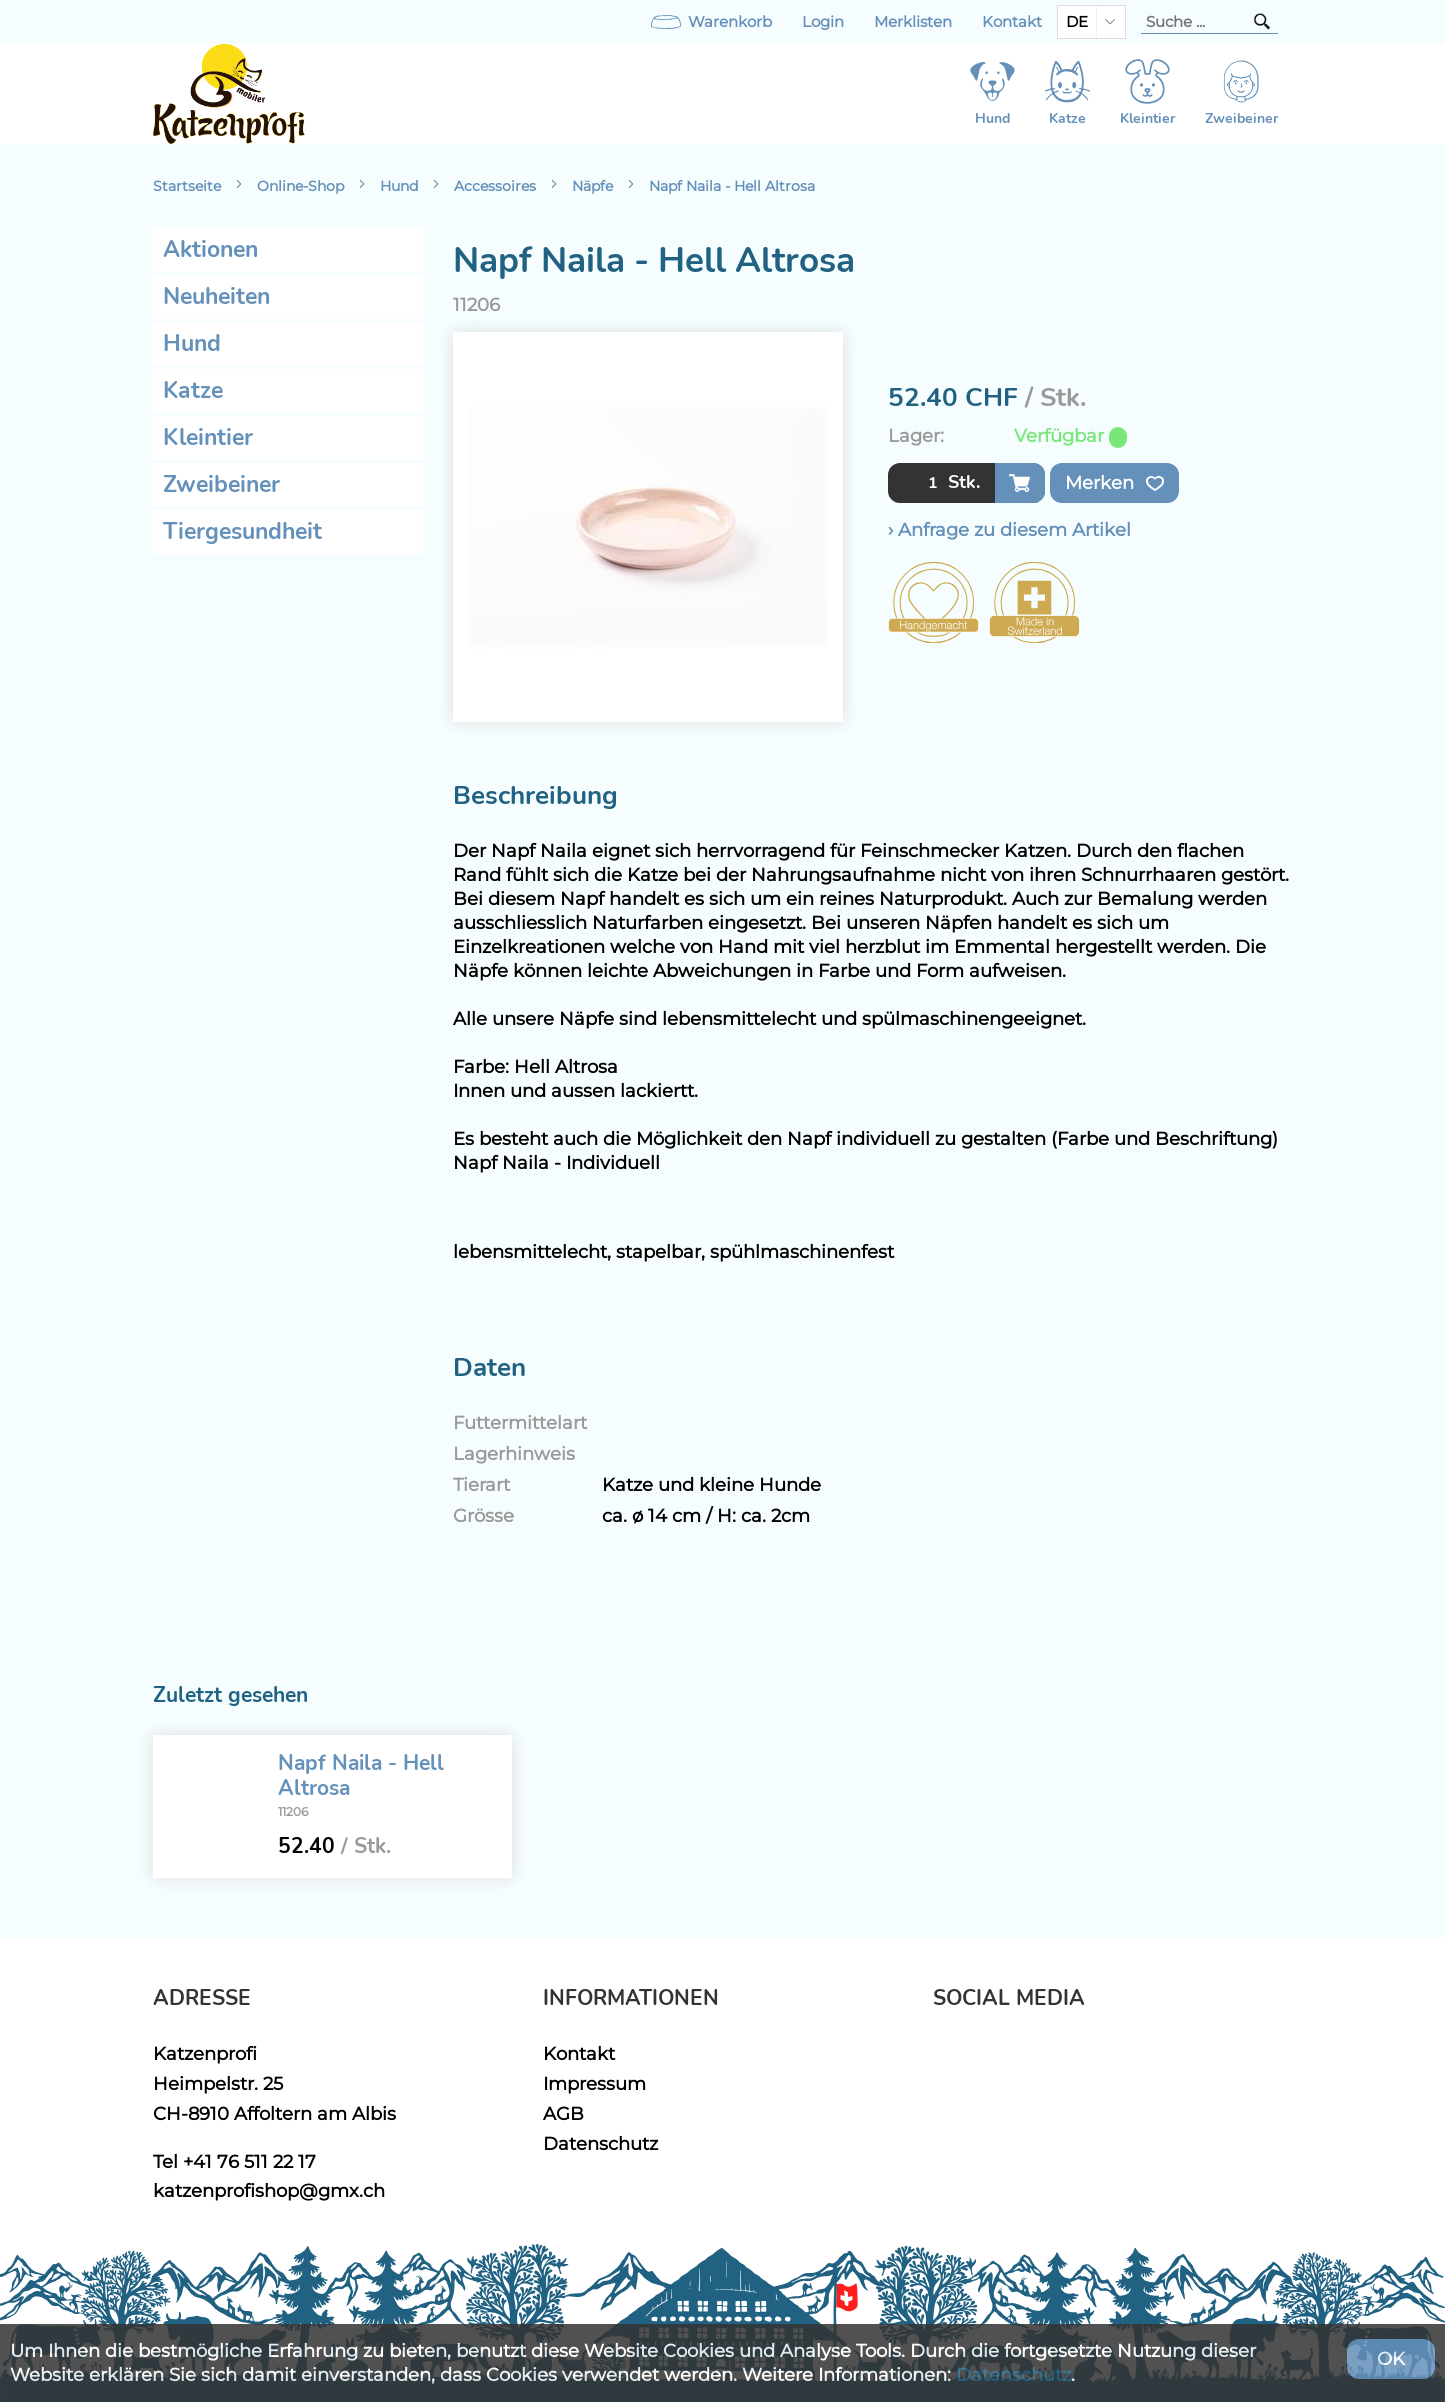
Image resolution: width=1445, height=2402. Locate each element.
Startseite (187, 186)
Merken (1114, 483)
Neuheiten (216, 296)
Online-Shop (300, 186)
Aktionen (210, 249)
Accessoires (495, 186)
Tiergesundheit (242, 531)
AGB (563, 2113)
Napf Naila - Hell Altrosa (732, 186)
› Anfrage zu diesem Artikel (1009, 529)
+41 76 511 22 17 (249, 2161)
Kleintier (208, 437)
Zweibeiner (221, 484)
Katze (193, 390)
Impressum (594, 2083)
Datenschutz (600, 2143)
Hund (399, 186)
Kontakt (1012, 22)
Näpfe (592, 186)
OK (1391, 2358)
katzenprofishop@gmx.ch (269, 2190)
